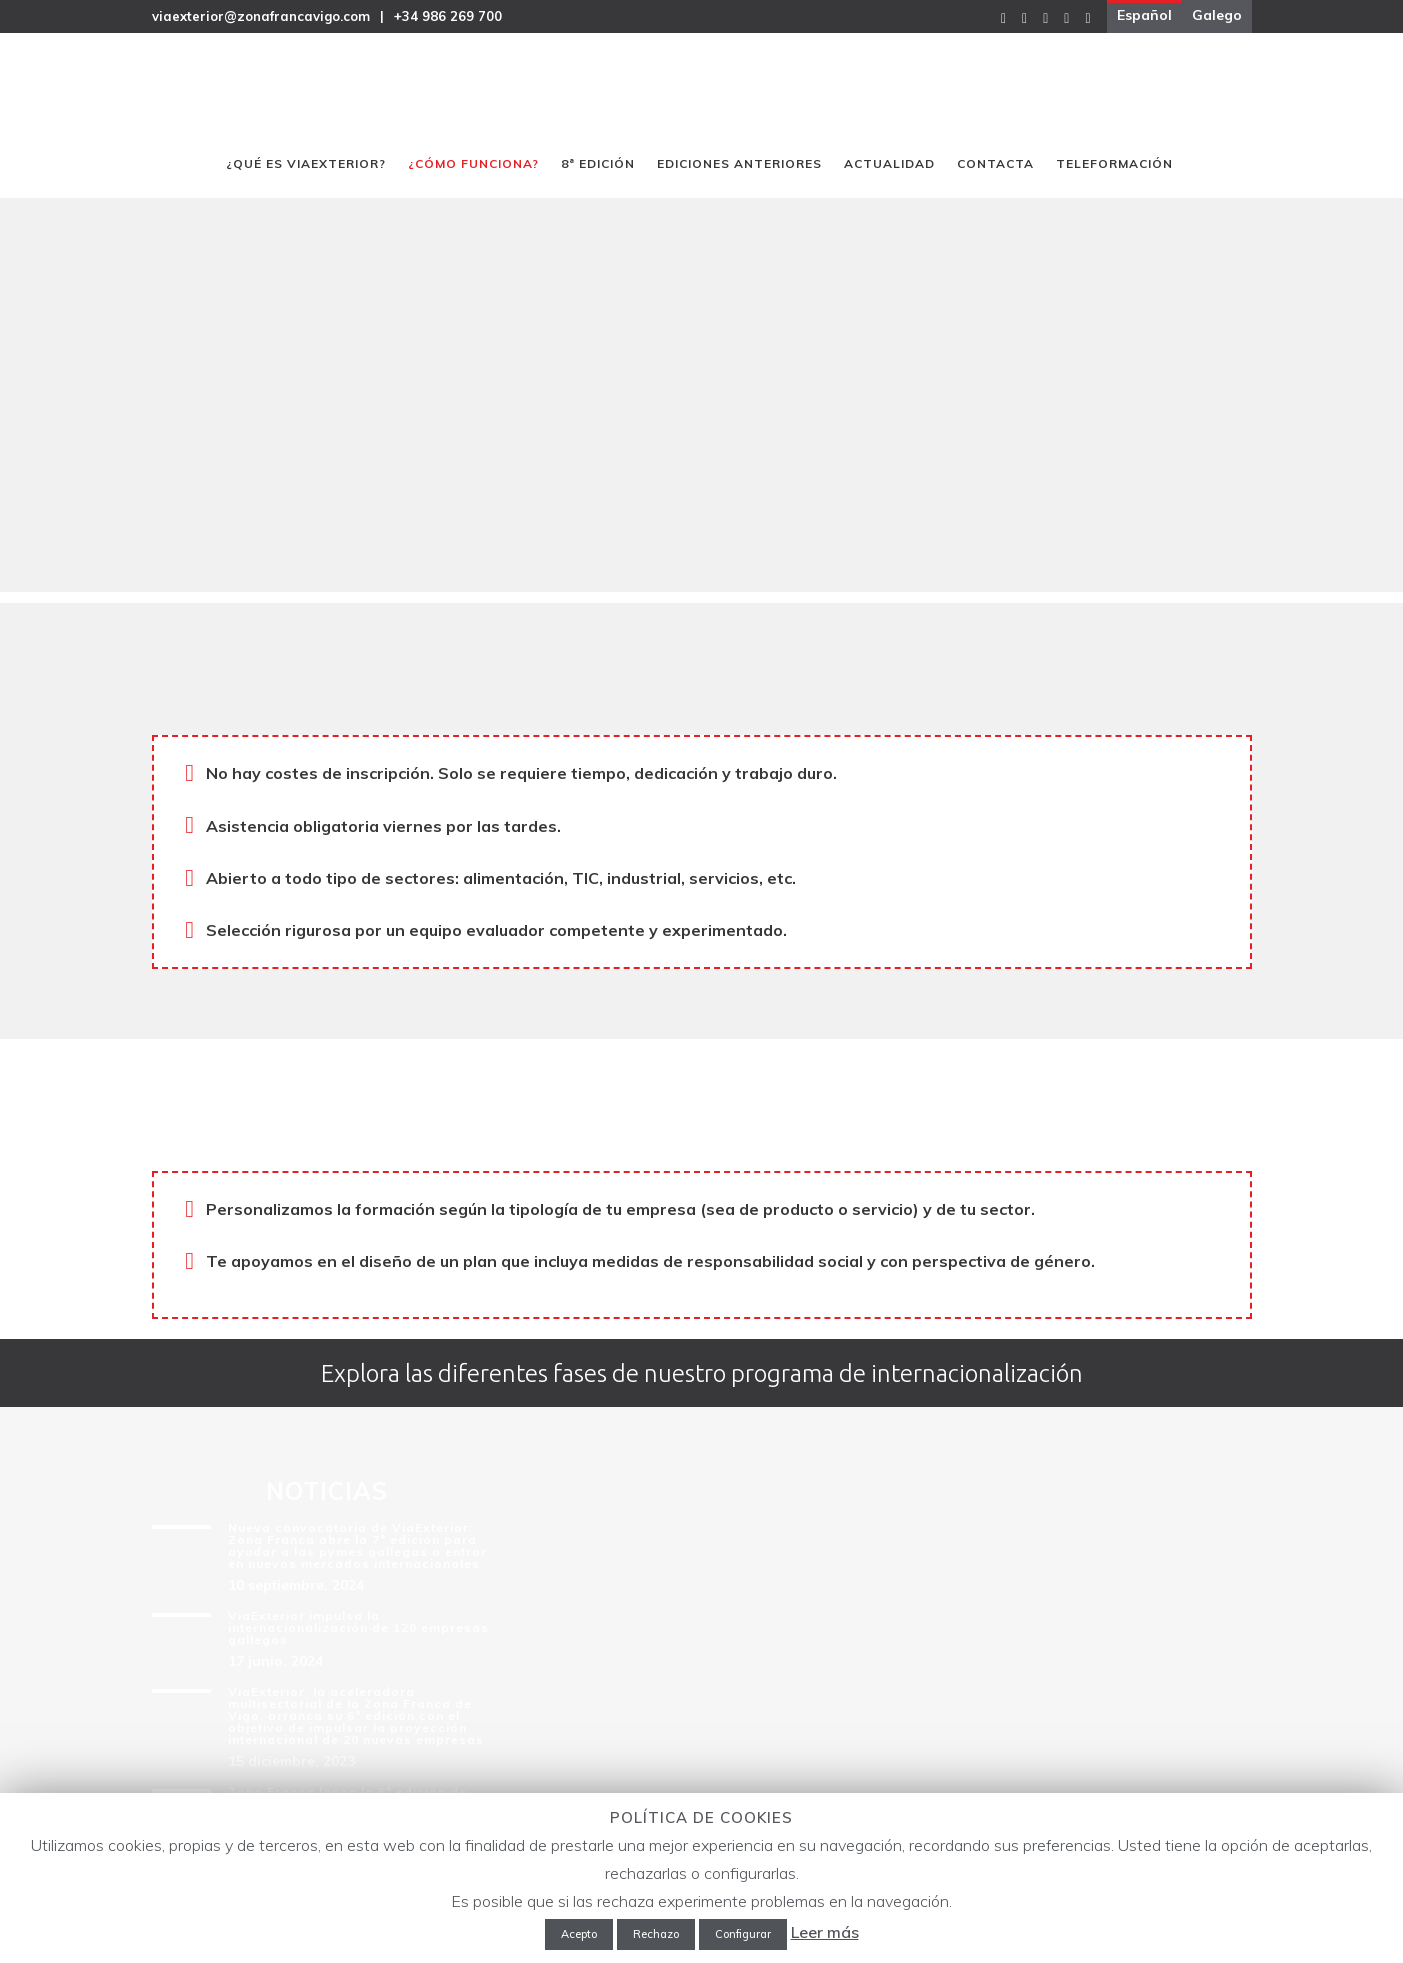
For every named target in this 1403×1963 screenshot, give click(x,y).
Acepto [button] (579, 1934)
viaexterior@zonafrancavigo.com (261, 16)
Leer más (825, 1932)
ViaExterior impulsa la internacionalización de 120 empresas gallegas (358, 1627)
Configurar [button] (743, 1934)
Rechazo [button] (656, 1934)
